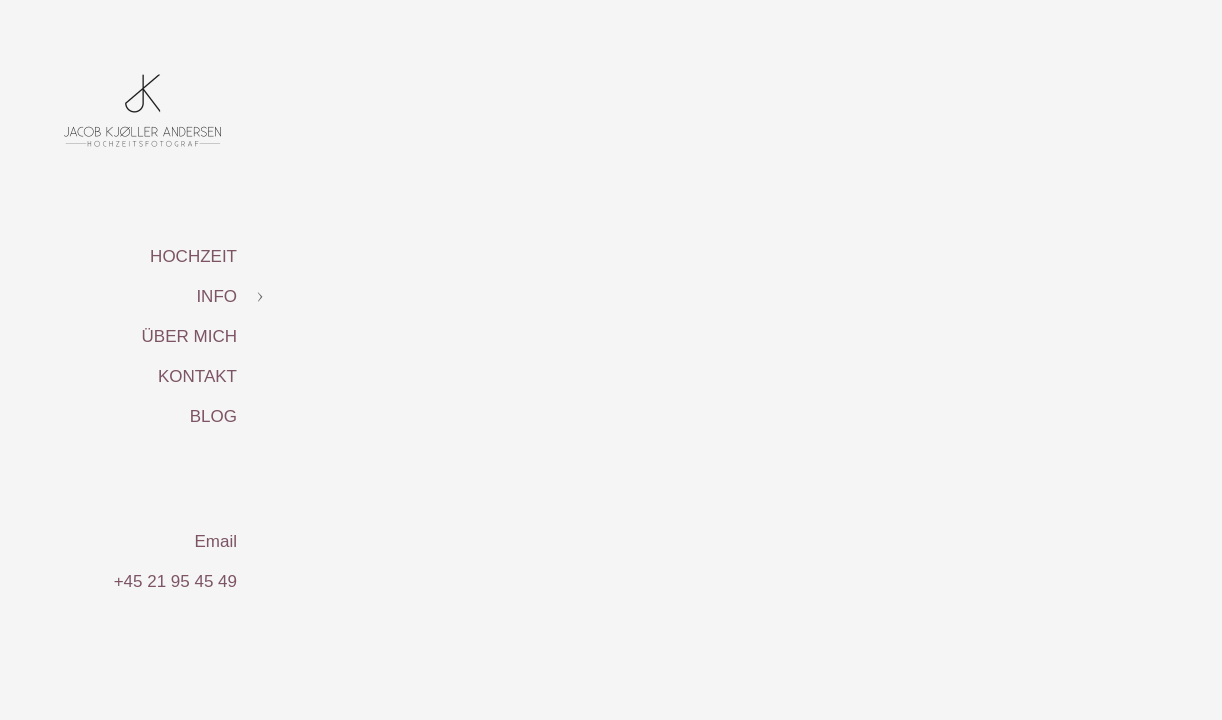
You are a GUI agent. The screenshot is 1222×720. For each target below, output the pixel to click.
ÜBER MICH (189, 336)
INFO (216, 296)
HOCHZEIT (193, 256)
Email (215, 541)
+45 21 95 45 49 (175, 581)
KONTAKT (197, 376)
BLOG (213, 416)
